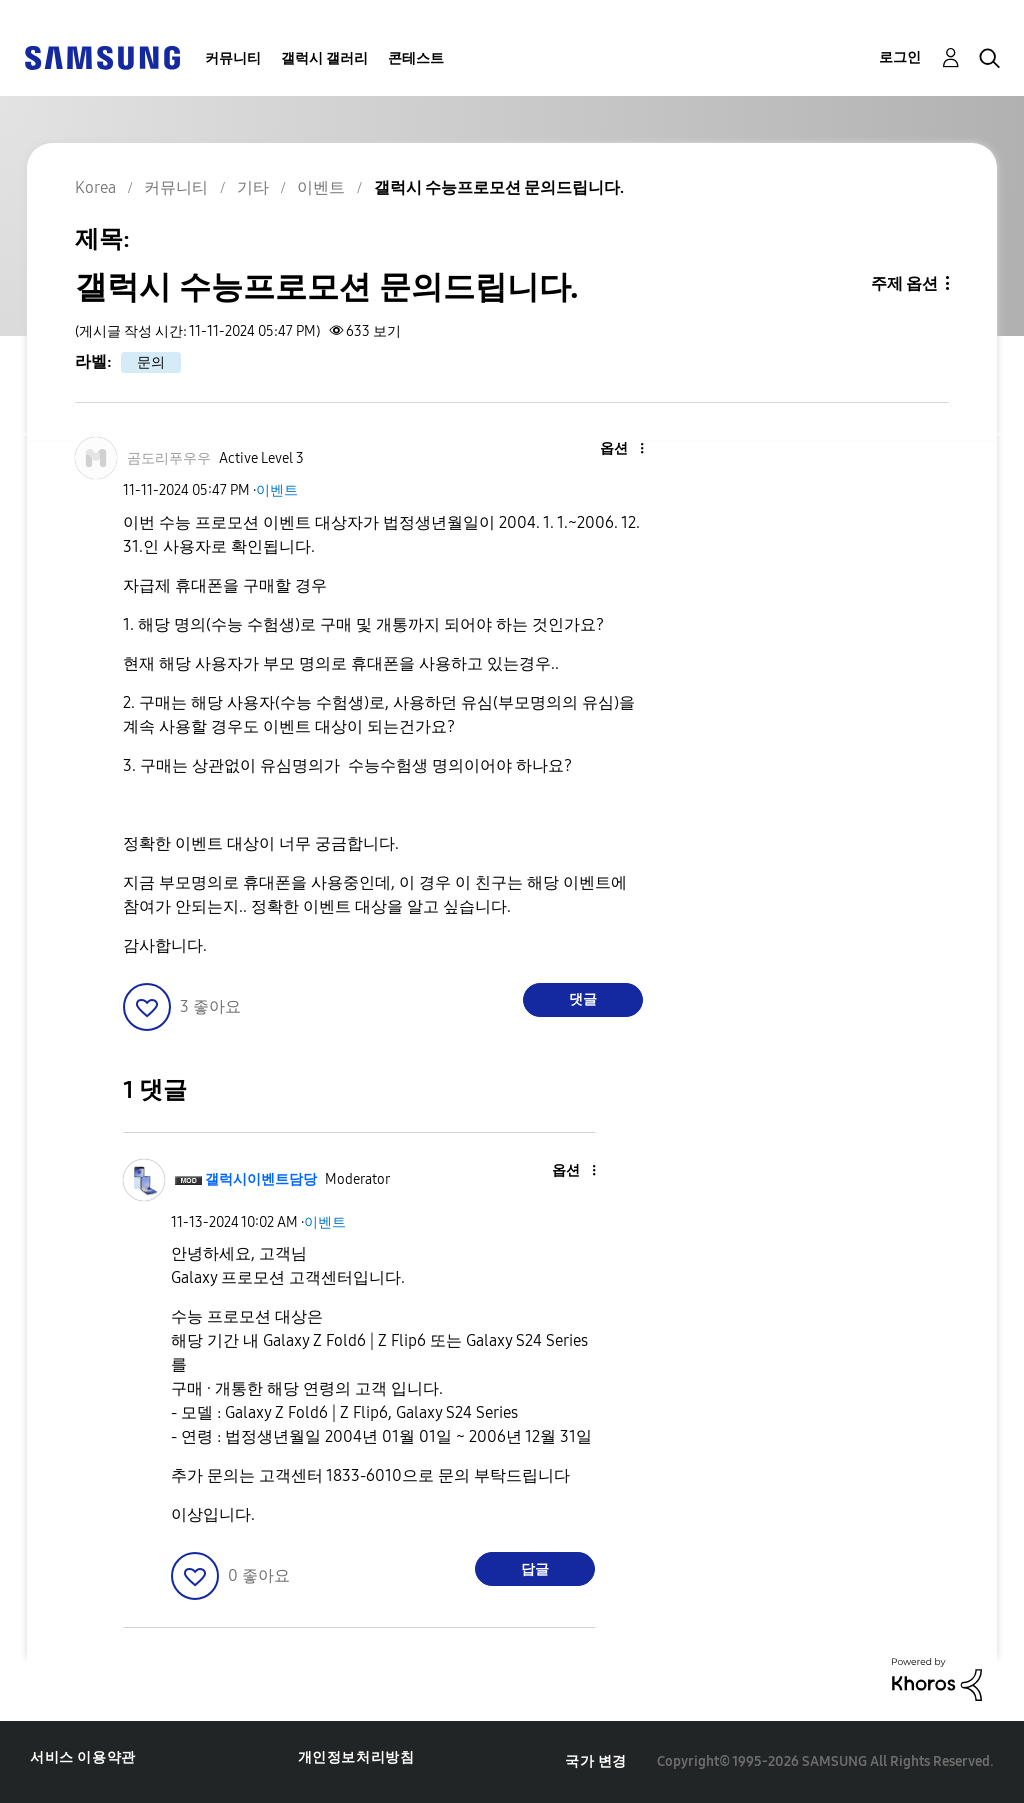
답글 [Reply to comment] (535, 1569)
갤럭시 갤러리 (324, 58)
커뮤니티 (233, 58)
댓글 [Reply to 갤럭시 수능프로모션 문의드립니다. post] (583, 999)
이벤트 (277, 490)
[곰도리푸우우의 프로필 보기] (169, 458)
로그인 (900, 57)
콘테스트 (416, 58)
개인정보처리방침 (356, 1757)
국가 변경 (596, 1761)
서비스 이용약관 (83, 1757)
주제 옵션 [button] (904, 283)
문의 (151, 362)
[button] (608, 449)
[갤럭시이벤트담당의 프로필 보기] (261, 1179)
